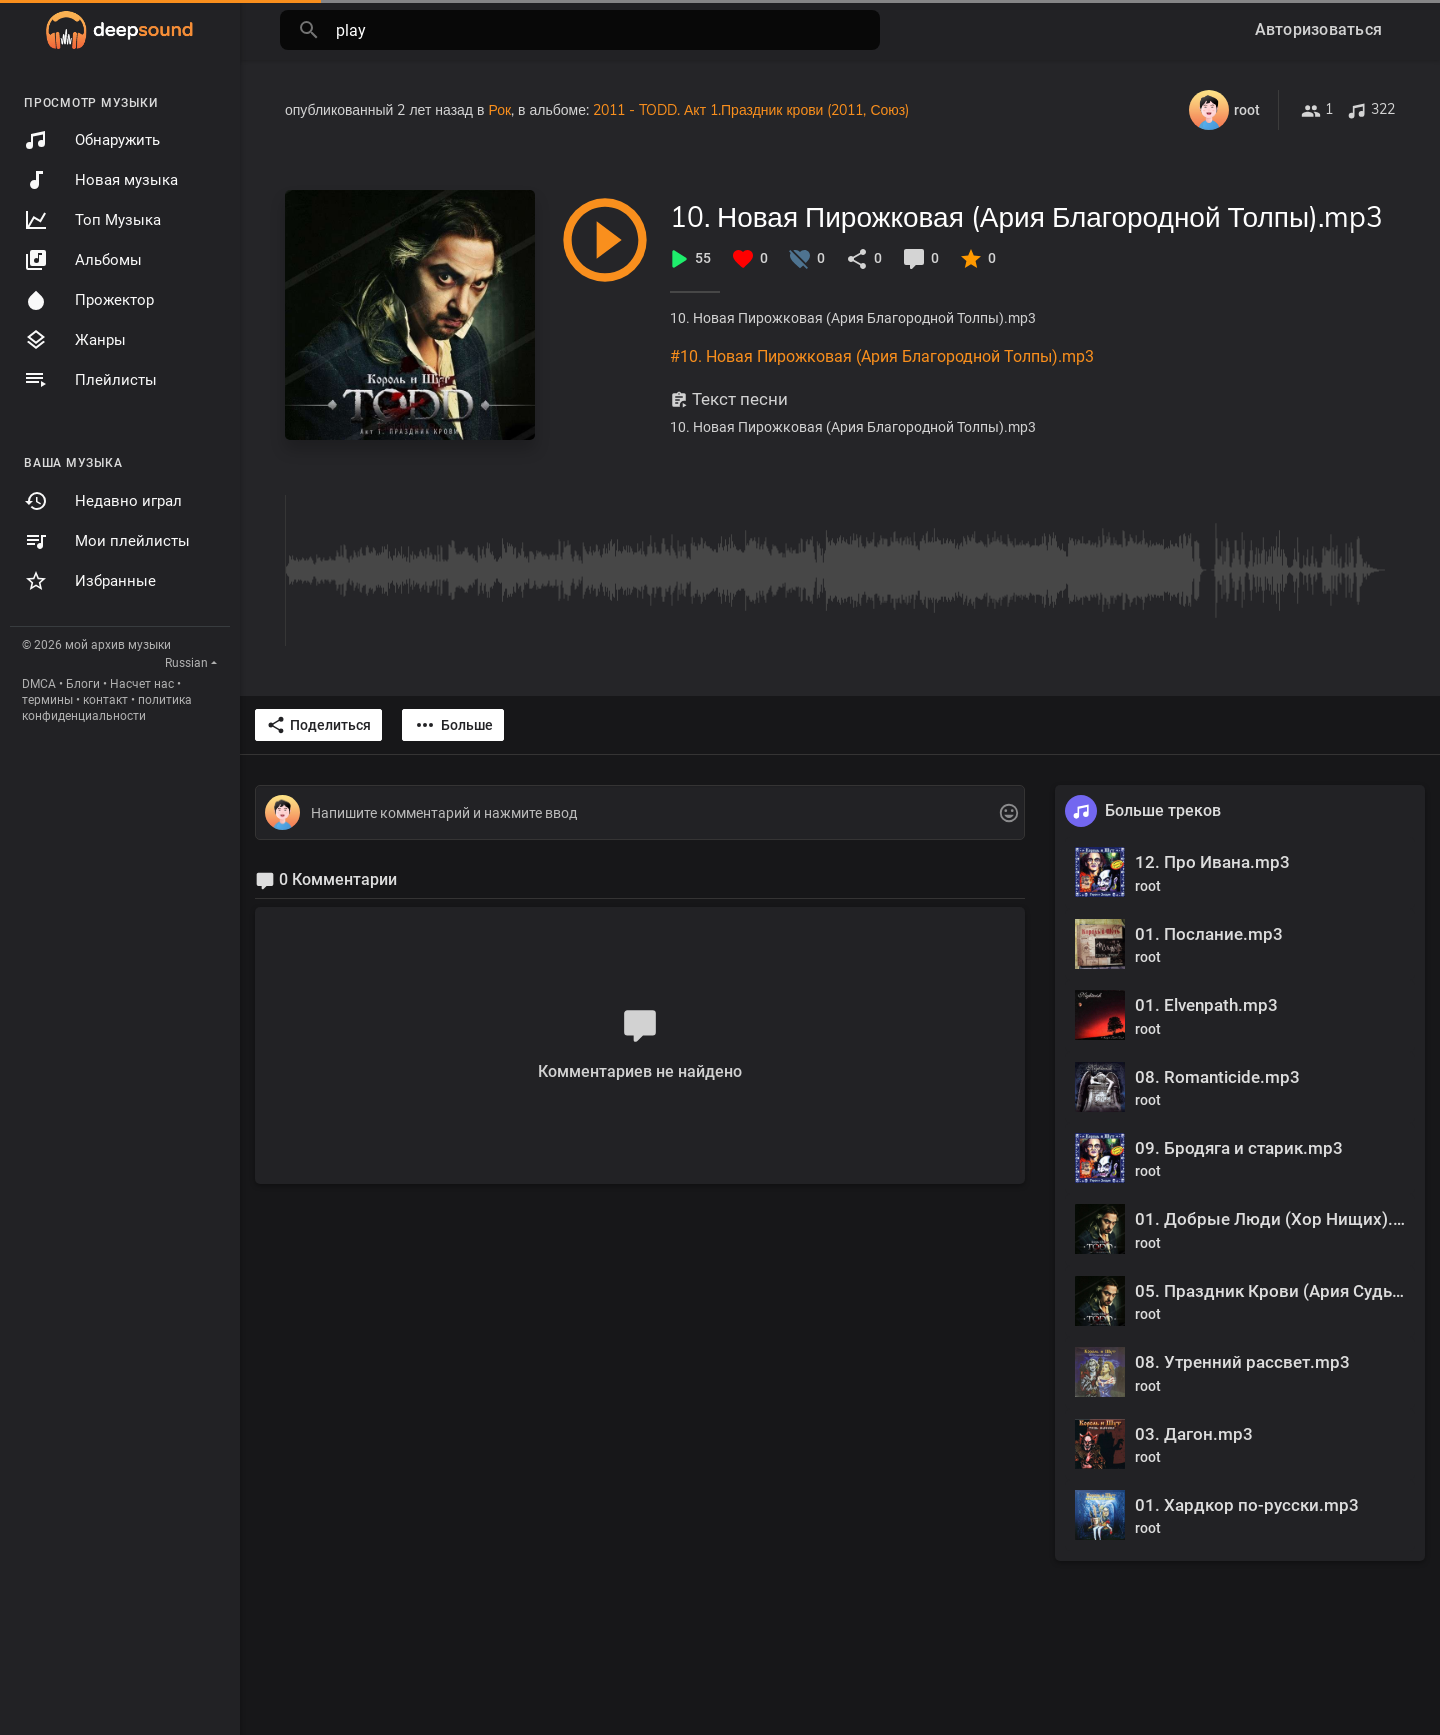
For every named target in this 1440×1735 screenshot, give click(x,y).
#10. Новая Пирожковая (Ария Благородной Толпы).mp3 (882, 356)
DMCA (39, 684)
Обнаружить (92, 140)
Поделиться (318, 725)
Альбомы (83, 260)
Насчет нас (142, 684)
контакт (105, 700)
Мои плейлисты (107, 541)
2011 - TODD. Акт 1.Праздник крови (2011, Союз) (751, 110)
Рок (499, 110)
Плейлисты (90, 380)
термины (47, 700)
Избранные (90, 581)
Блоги (83, 684)
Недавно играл (103, 501)
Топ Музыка (92, 220)
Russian (186, 663)
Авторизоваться (1319, 29)
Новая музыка (101, 180)
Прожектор (89, 300)
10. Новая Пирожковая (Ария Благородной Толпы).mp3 (1026, 216)
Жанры (75, 340)
